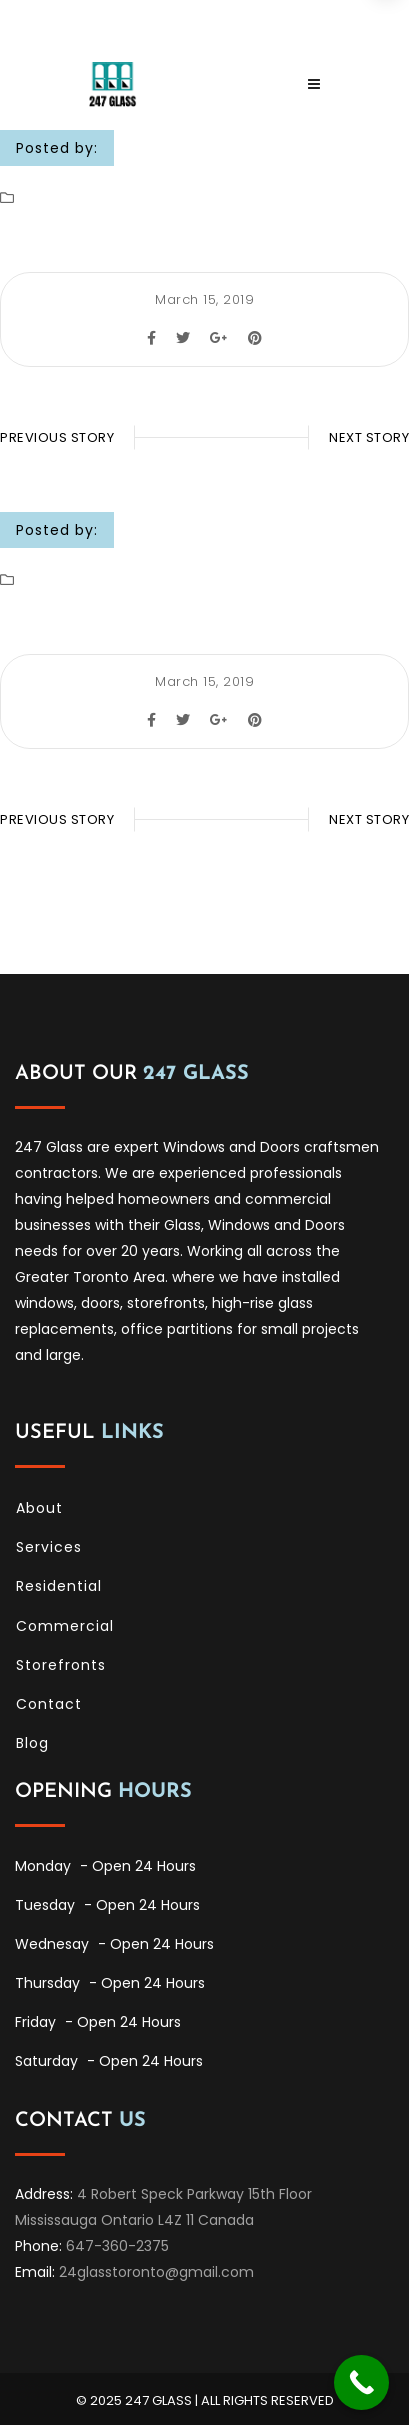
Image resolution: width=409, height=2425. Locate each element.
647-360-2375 (117, 2246)
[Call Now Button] (361, 2382)
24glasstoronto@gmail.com (156, 2272)
